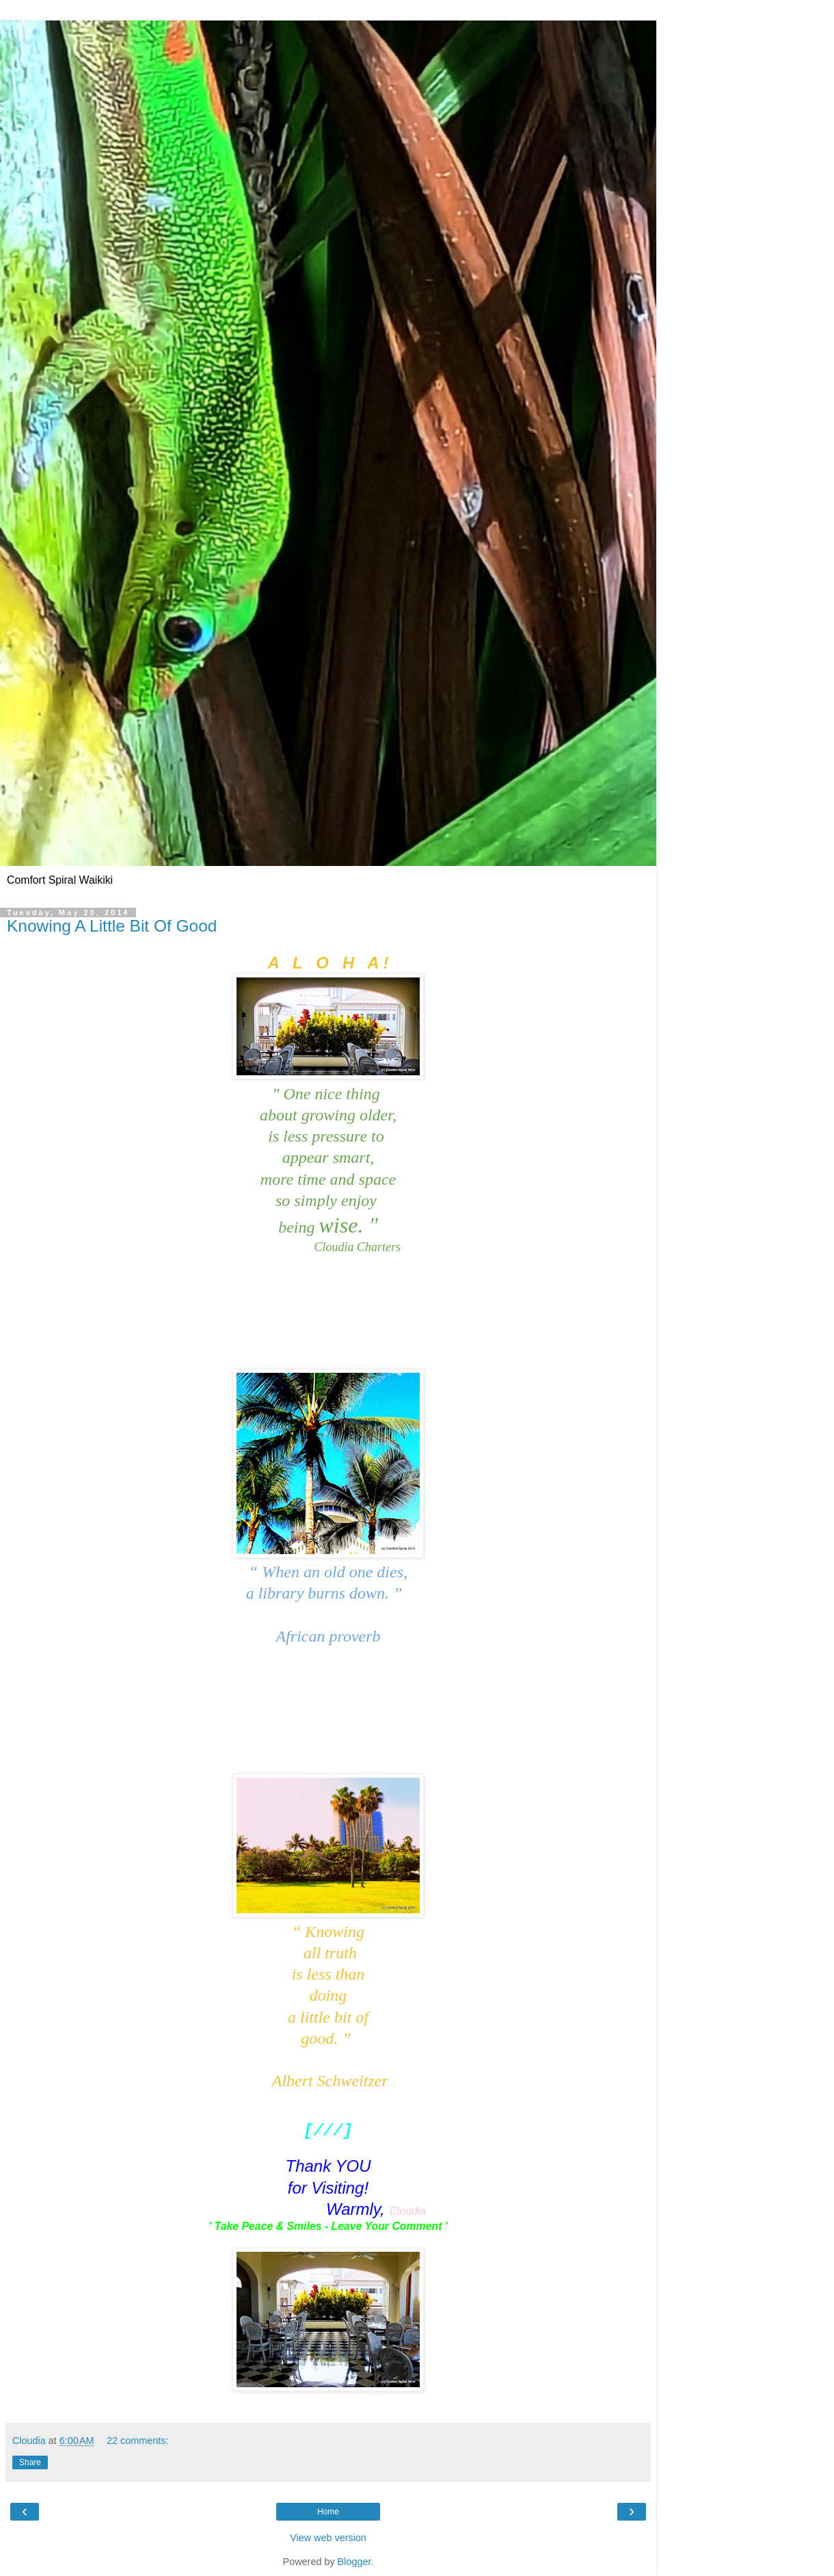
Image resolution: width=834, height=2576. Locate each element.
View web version (328, 2537)
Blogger (354, 2561)
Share (30, 2462)
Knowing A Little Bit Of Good (112, 926)
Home (328, 2511)
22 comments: (137, 2440)
